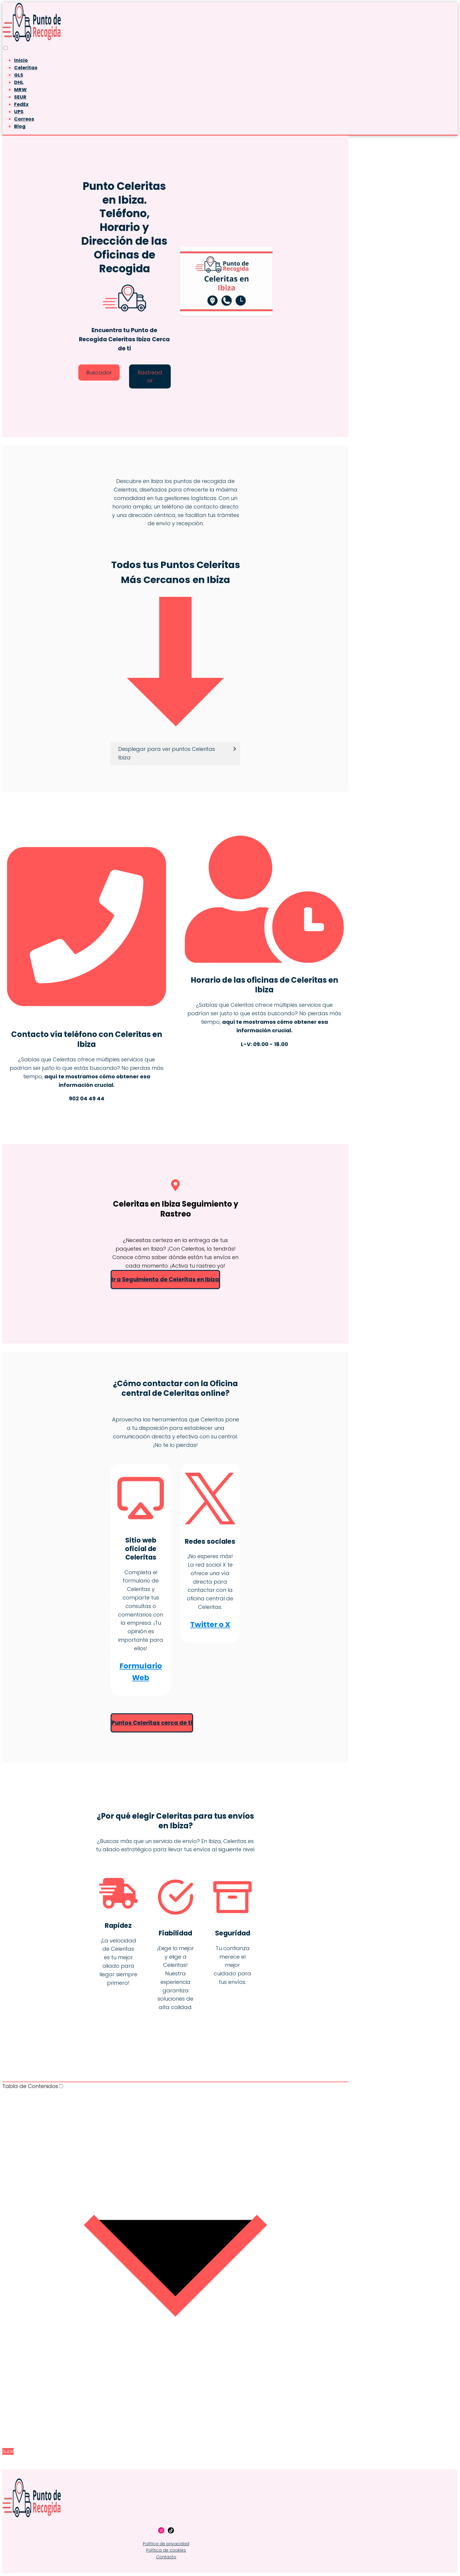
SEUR (20, 97)
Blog (20, 126)
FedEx (21, 104)
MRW (20, 89)
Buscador (99, 372)
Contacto (166, 2557)
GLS (18, 75)
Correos (24, 119)
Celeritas (25, 67)
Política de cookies (166, 2551)
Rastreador (150, 376)
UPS (18, 111)
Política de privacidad (166, 2544)
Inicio (21, 60)
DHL (18, 82)
